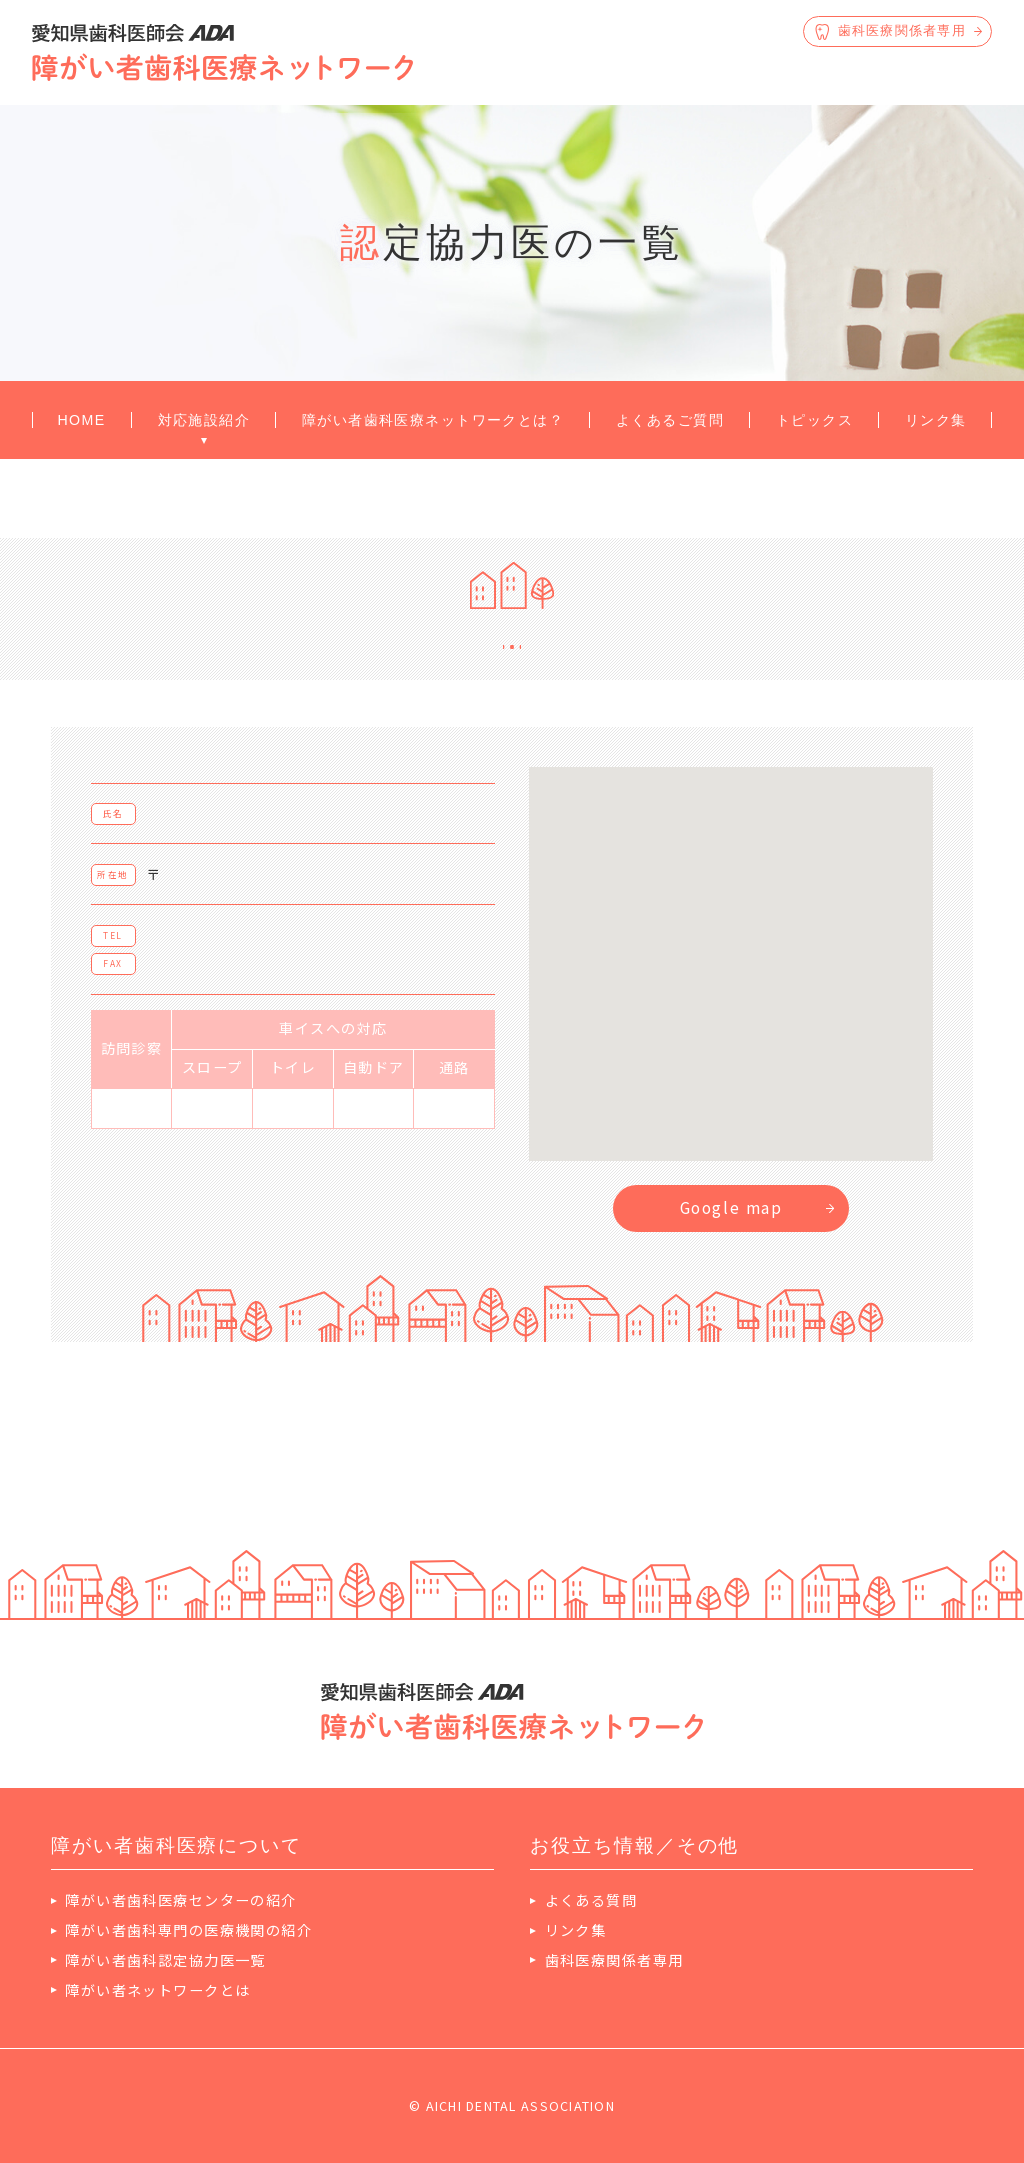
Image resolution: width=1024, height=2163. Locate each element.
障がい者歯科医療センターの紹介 (180, 1900)
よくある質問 (591, 1900)
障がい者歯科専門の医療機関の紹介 (188, 1930)
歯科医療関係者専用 (614, 1960)
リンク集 (576, 1930)
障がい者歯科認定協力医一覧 (165, 1960)
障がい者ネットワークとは (157, 1990)
